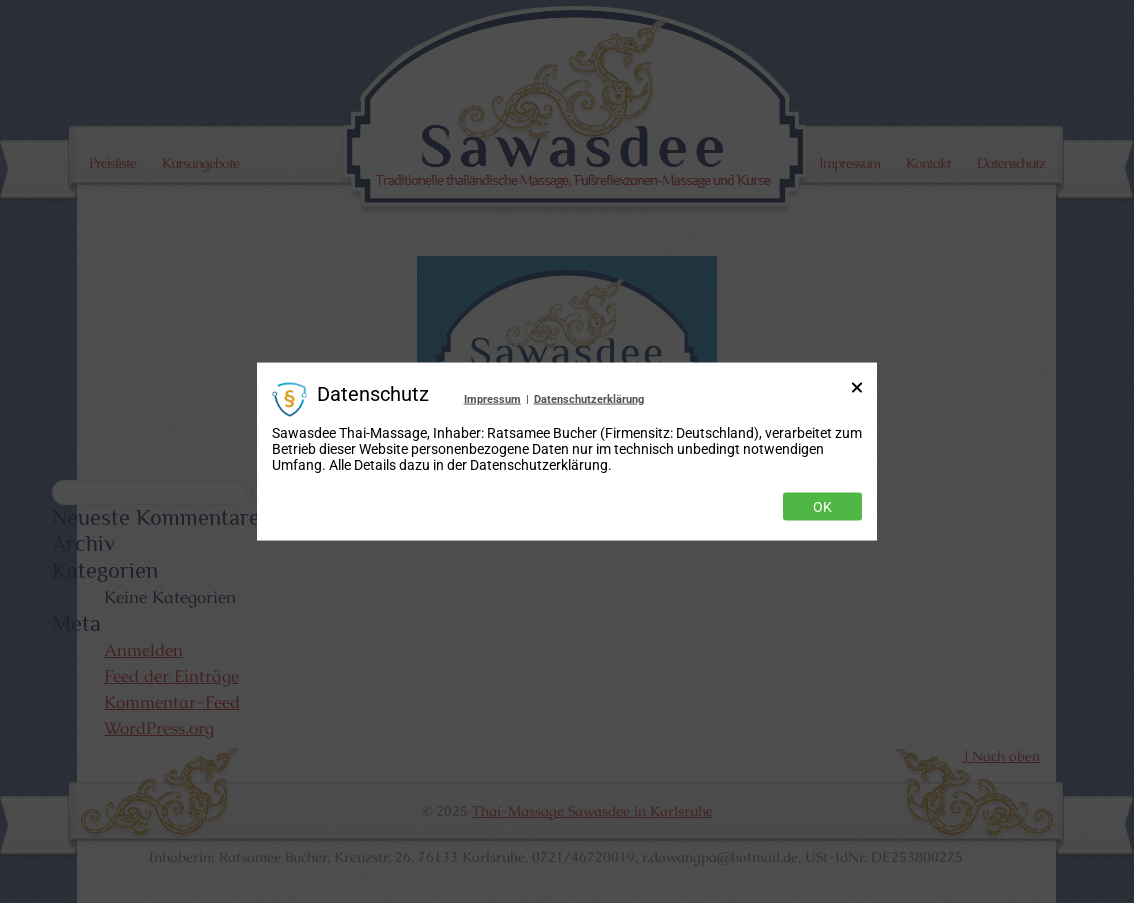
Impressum (492, 398)
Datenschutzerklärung (589, 398)
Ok (822, 507)
